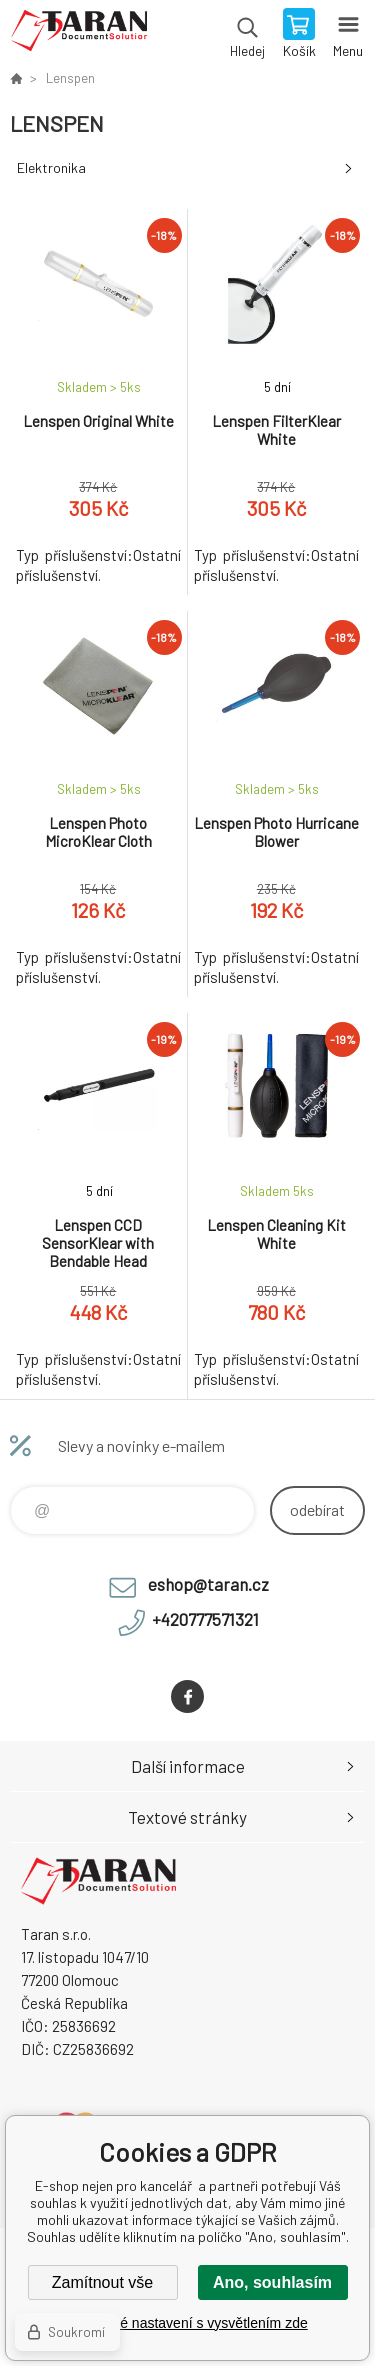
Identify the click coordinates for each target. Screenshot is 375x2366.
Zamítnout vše (102, 2282)
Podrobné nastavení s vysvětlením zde (187, 2323)
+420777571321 (205, 1619)
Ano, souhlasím (272, 2282)
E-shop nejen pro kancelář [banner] (78, 35)
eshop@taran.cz (208, 1584)
